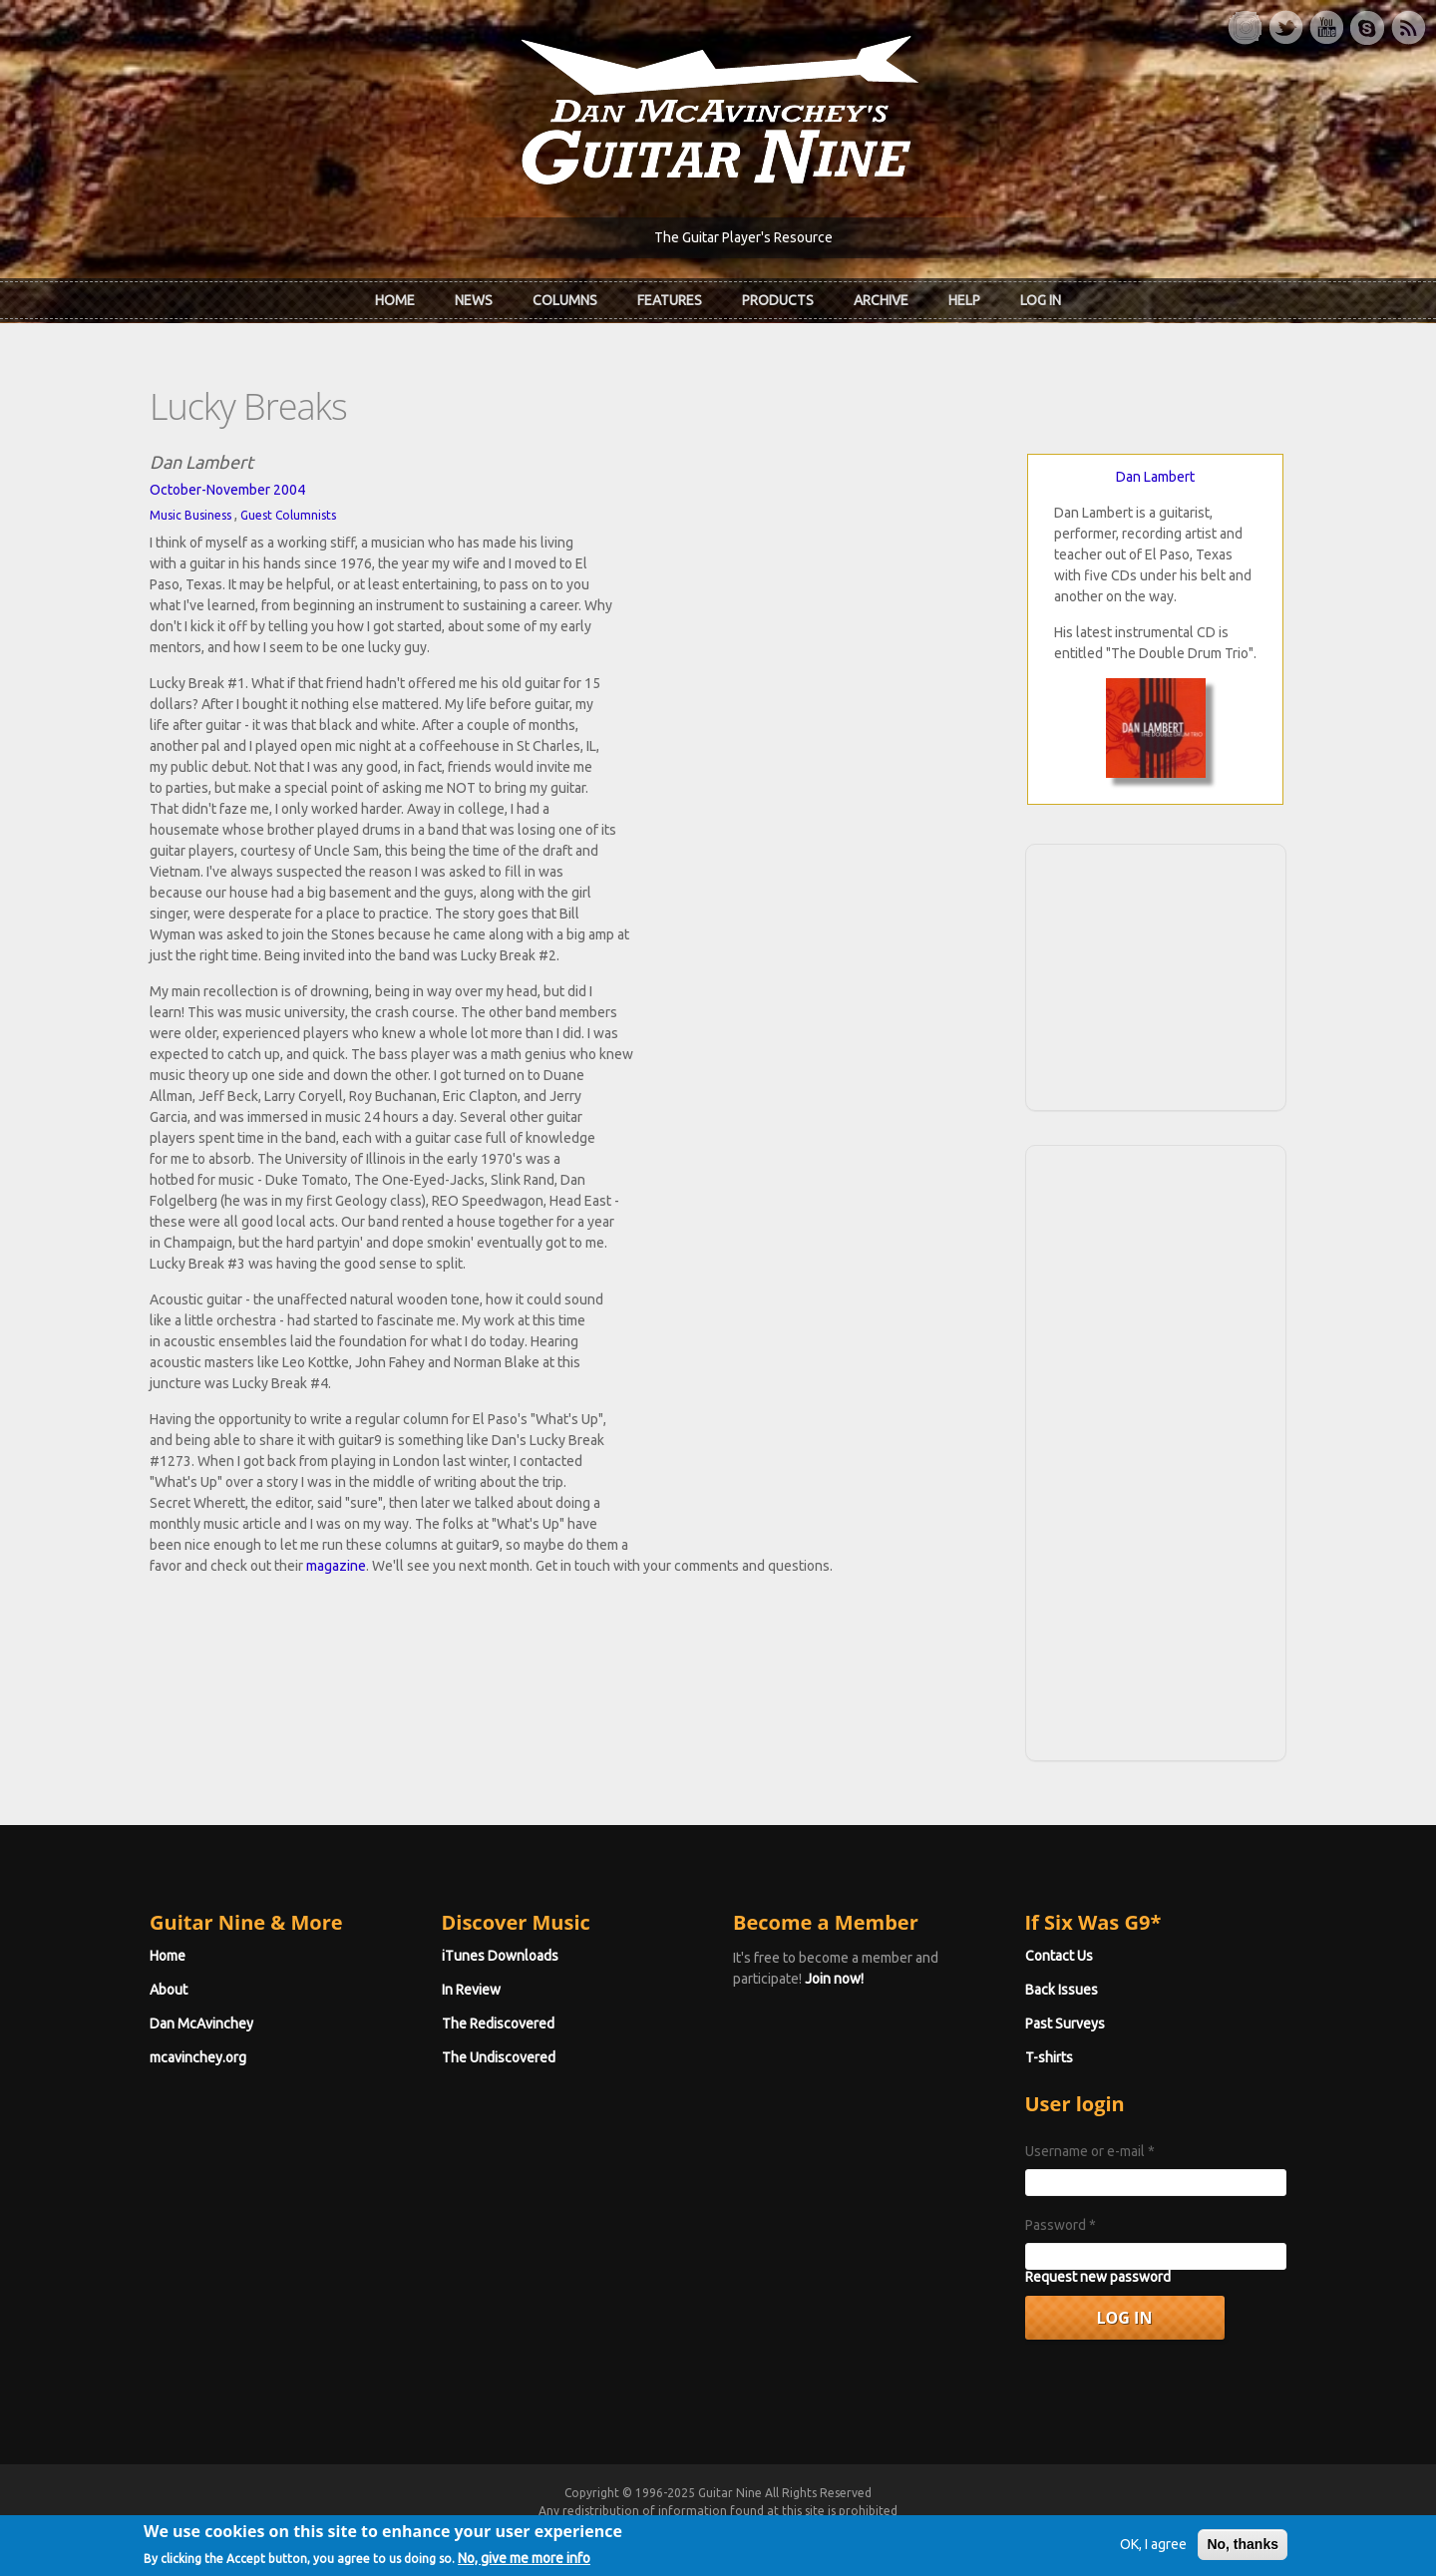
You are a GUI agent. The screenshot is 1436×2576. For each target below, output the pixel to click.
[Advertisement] (1155, 974)
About (168, 1990)
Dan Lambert (1155, 477)
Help (964, 300)
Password (1060, 2225)
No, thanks (1242, 2550)
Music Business (190, 515)
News (474, 300)
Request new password (1098, 2277)
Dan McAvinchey (201, 2023)
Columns (565, 300)
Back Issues (1061, 1990)
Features (669, 300)
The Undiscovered (498, 2057)
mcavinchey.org (198, 2057)
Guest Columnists (288, 515)
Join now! (834, 1979)
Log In (1040, 300)
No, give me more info (524, 2563)
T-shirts (1049, 2057)
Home (395, 300)
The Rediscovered (498, 2023)
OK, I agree (1153, 2550)
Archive (881, 300)
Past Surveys (1065, 2023)
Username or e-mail (1090, 2151)
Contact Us (1059, 1956)
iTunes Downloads (500, 1956)
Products (778, 300)
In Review (471, 1990)
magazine (336, 1566)
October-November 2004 (227, 490)
